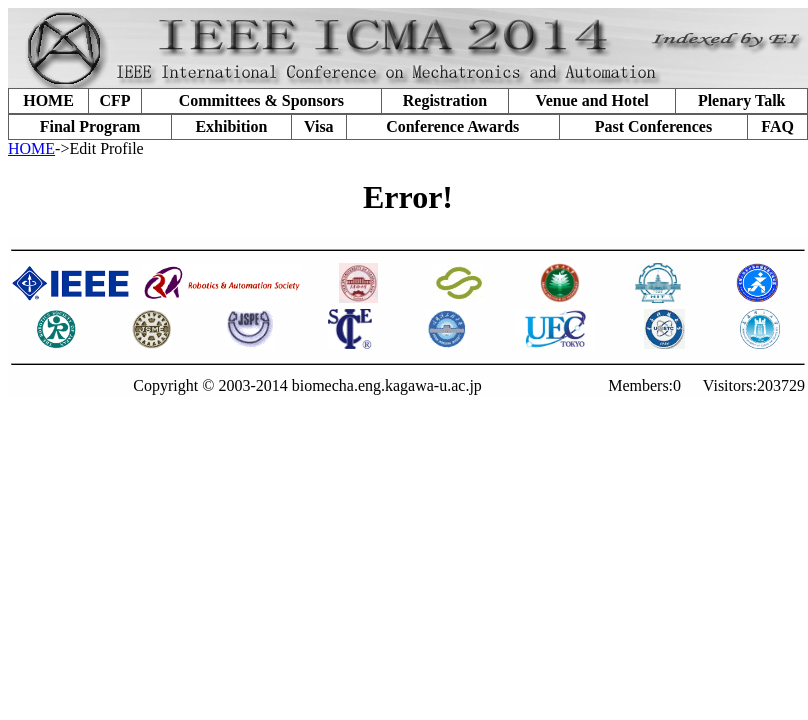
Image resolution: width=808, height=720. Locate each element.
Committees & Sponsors (261, 100)
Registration (445, 100)
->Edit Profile (99, 148)
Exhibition (231, 126)
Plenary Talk (742, 100)
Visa (319, 126)
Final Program (90, 126)
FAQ (777, 126)
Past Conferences (653, 126)
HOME (48, 100)
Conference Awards (452, 126)
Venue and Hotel (592, 100)
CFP (114, 100)
